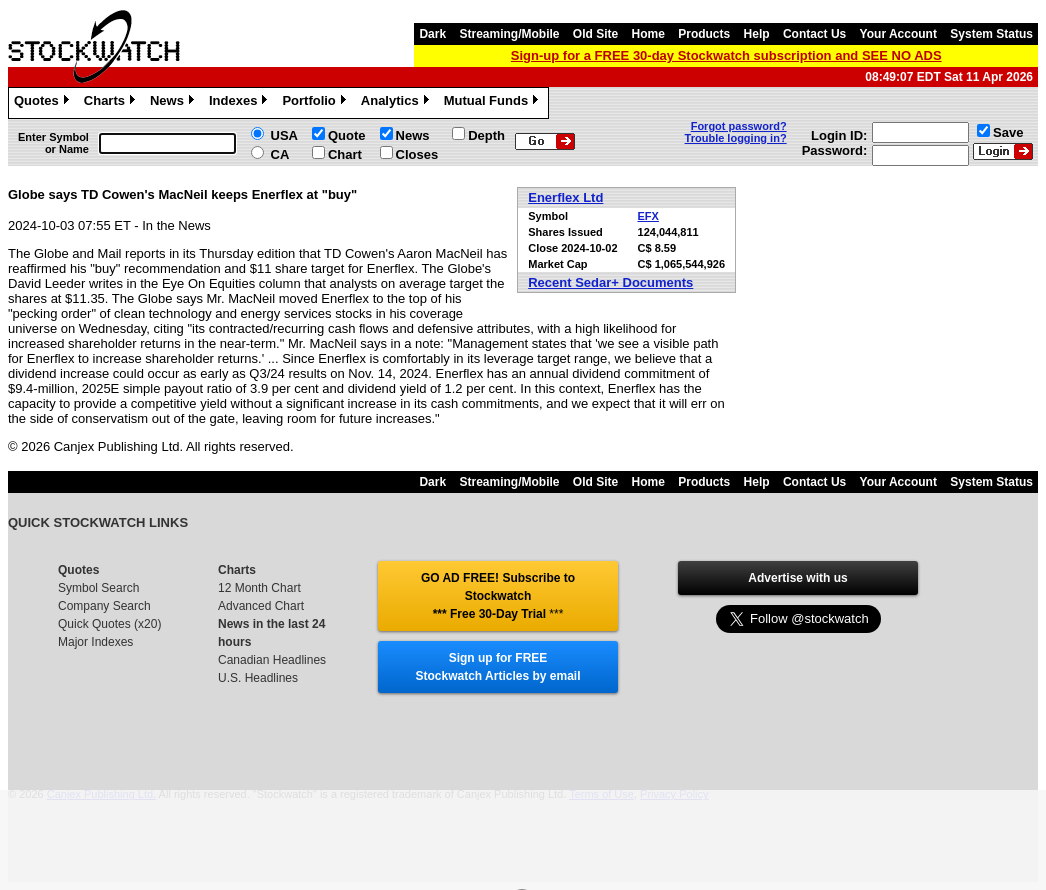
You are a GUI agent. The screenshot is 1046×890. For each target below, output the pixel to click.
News (174, 103)
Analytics (397, 103)
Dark (432, 34)
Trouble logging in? (736, 138)
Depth (486, 135)
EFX (648, 216)
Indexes (240, 103)
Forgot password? (739, 126)
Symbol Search (98, 588)
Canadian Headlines (272, 660)
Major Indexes (95, 642)
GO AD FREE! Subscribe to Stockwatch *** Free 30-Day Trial (498, 596)
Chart (345, 154)
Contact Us (814, 34)
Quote (347, 135)
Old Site (595, 34)
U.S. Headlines (258, 678)
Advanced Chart (261, 606)
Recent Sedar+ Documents (610, 282)
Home (648, 34)
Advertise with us (797, 578)
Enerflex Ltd (565, 197)
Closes (417, 154)
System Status (991, 34)
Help (757, 34)
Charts (112, 103)
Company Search (104, 606)
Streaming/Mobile (509, 34)
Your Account (898, 34)
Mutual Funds (494, 103)
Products (704, 34)
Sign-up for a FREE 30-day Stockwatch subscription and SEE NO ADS (726, 55)
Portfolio (316, 103)
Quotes (44, 103)
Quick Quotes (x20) (109, 624)
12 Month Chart (259, 588)
